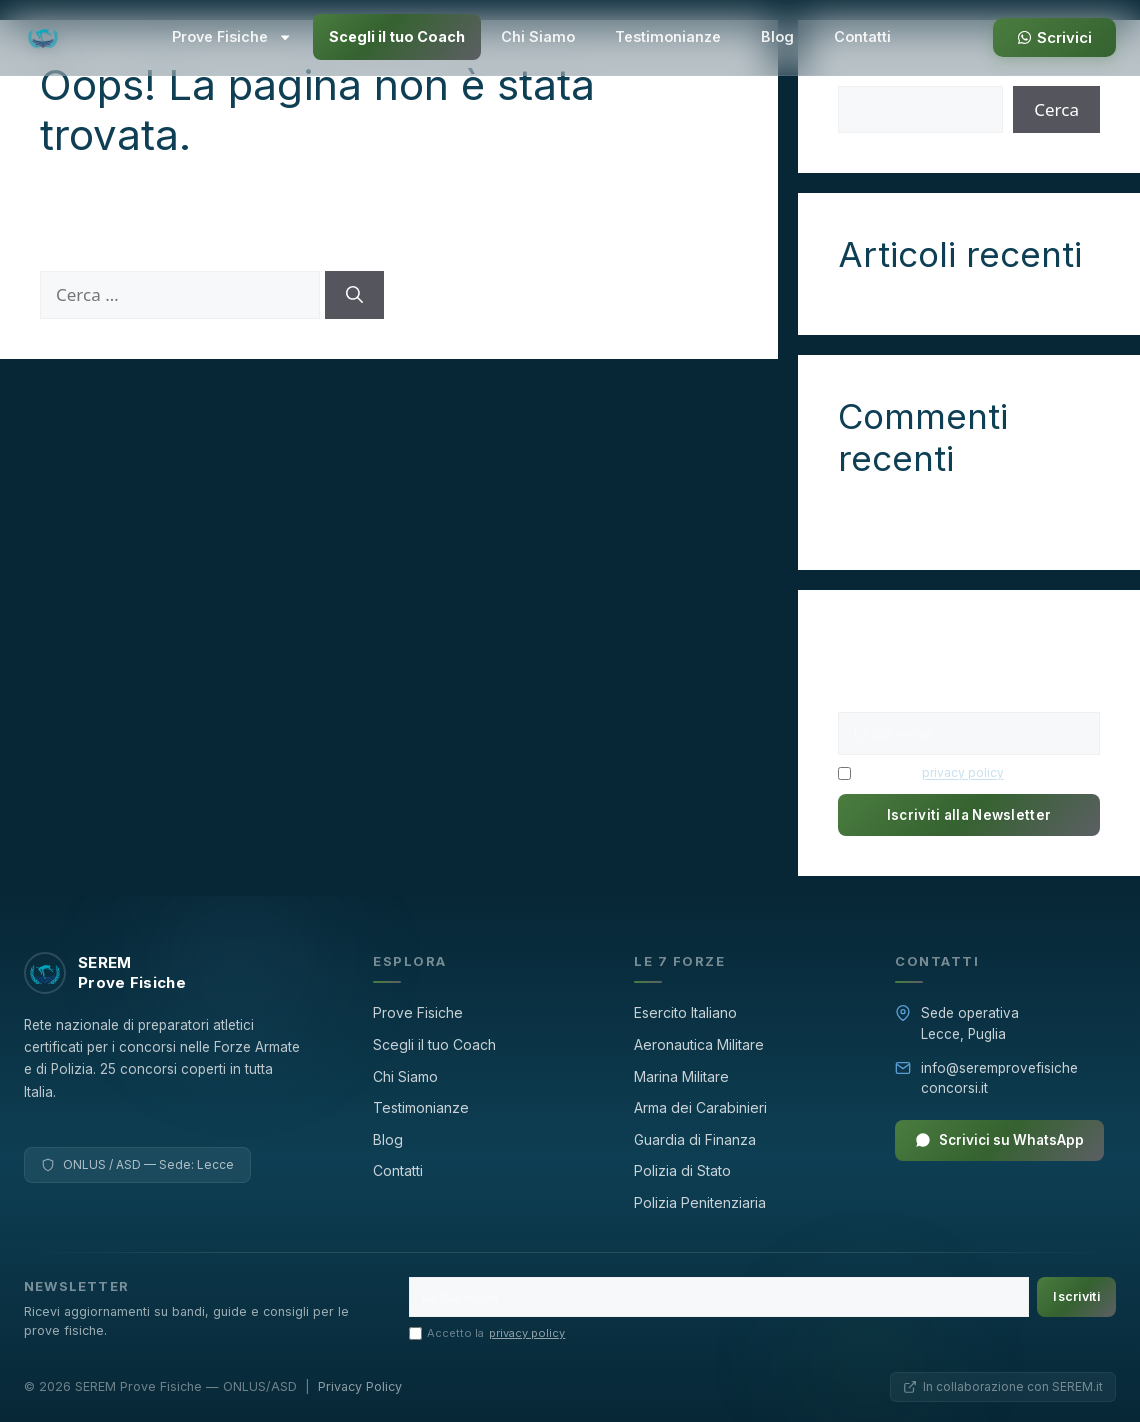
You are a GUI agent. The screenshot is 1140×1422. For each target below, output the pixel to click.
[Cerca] (354, 295)
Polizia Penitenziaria (700, 1202)
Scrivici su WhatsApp (999, 1140)
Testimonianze (668, 36)
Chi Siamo (538, 36)
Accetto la (921, 773)
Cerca (1056, 109)
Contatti (862, 36)
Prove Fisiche (232, 37)
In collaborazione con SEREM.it (1003, 1386)
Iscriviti (1076, 1296)
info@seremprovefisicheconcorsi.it (999, 1078)
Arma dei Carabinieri (700, 1107)
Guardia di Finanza (695, 1139)
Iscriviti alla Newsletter (969, 815)
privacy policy (963, 772)
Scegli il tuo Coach (397, 36)
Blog (777, 36)
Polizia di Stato (682, 1170)
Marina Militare (681, 1076)
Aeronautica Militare (699, 1044)
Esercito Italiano (685, 1012)
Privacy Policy (360, 1386)
